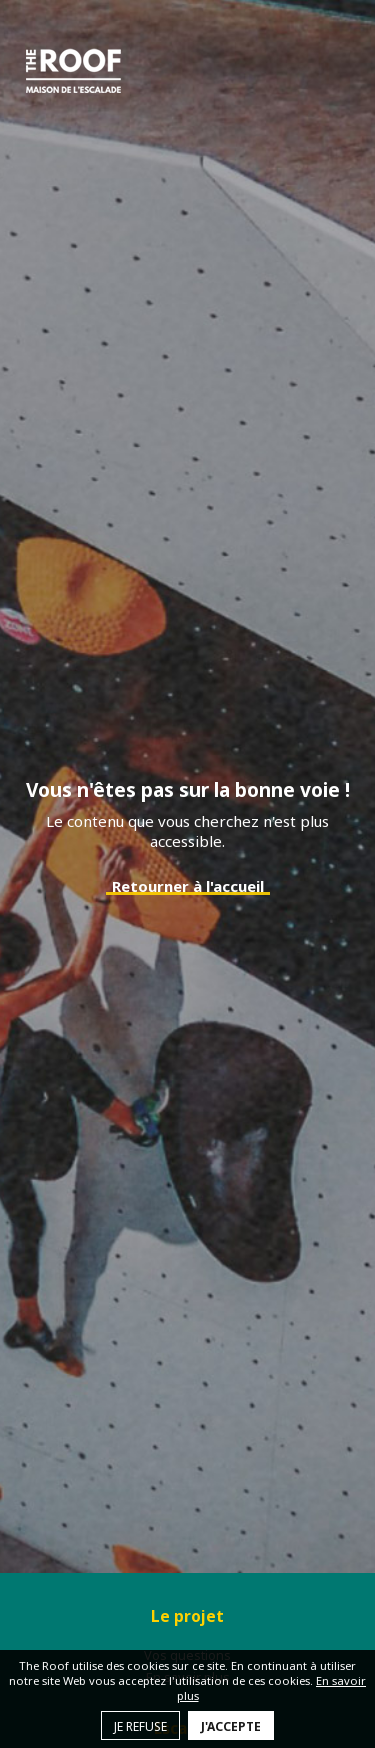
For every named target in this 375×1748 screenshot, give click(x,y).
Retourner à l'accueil (188, 886)
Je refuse (140, 1726)
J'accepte (231, 1726)
